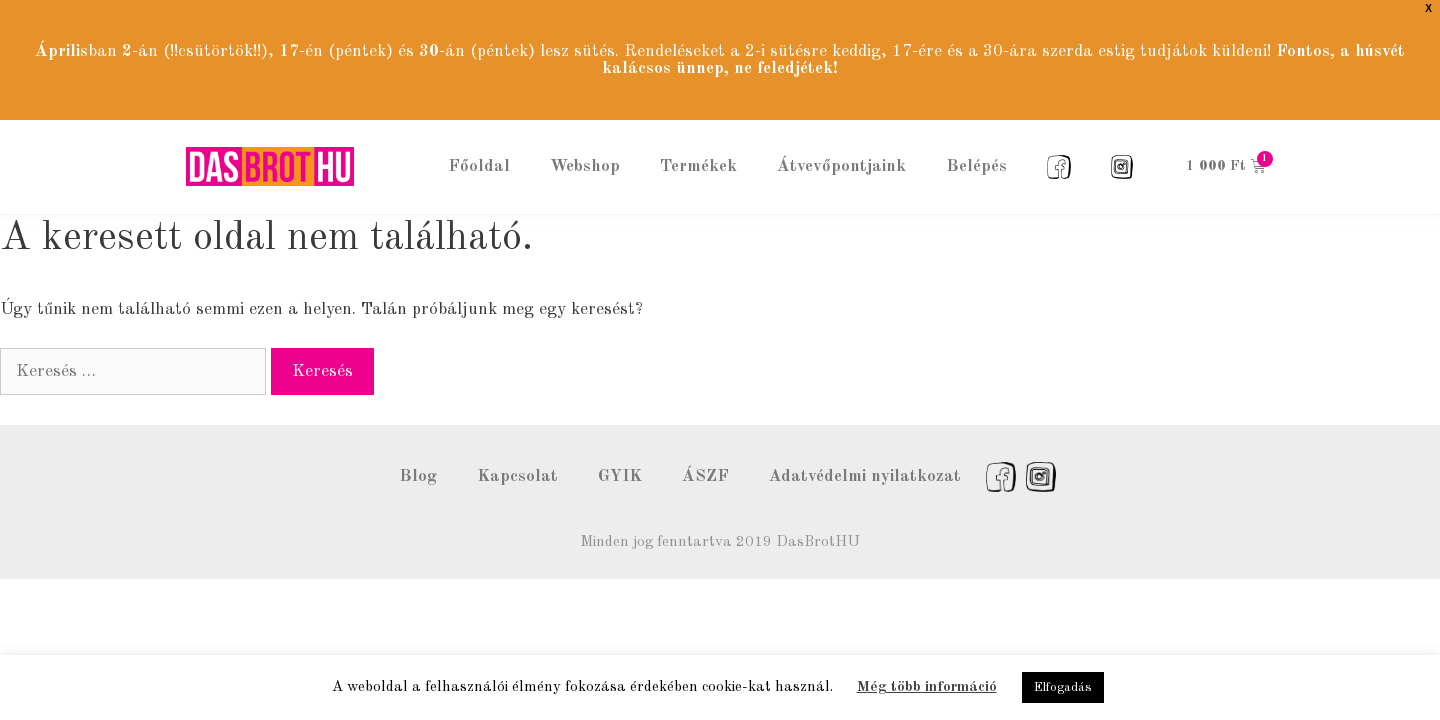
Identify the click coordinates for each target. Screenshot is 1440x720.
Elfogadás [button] (1063, 687)
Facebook (1001, 451)
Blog (418, 450)
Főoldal (479, 139)
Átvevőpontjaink (841, 139)
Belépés (976, 139)
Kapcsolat (517, 450)
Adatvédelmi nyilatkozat (865, 450)
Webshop (585, 139)
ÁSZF (705, 450)
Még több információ (927, 687)
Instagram (1041, 451)
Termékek (698, 139)
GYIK (620, 450)
